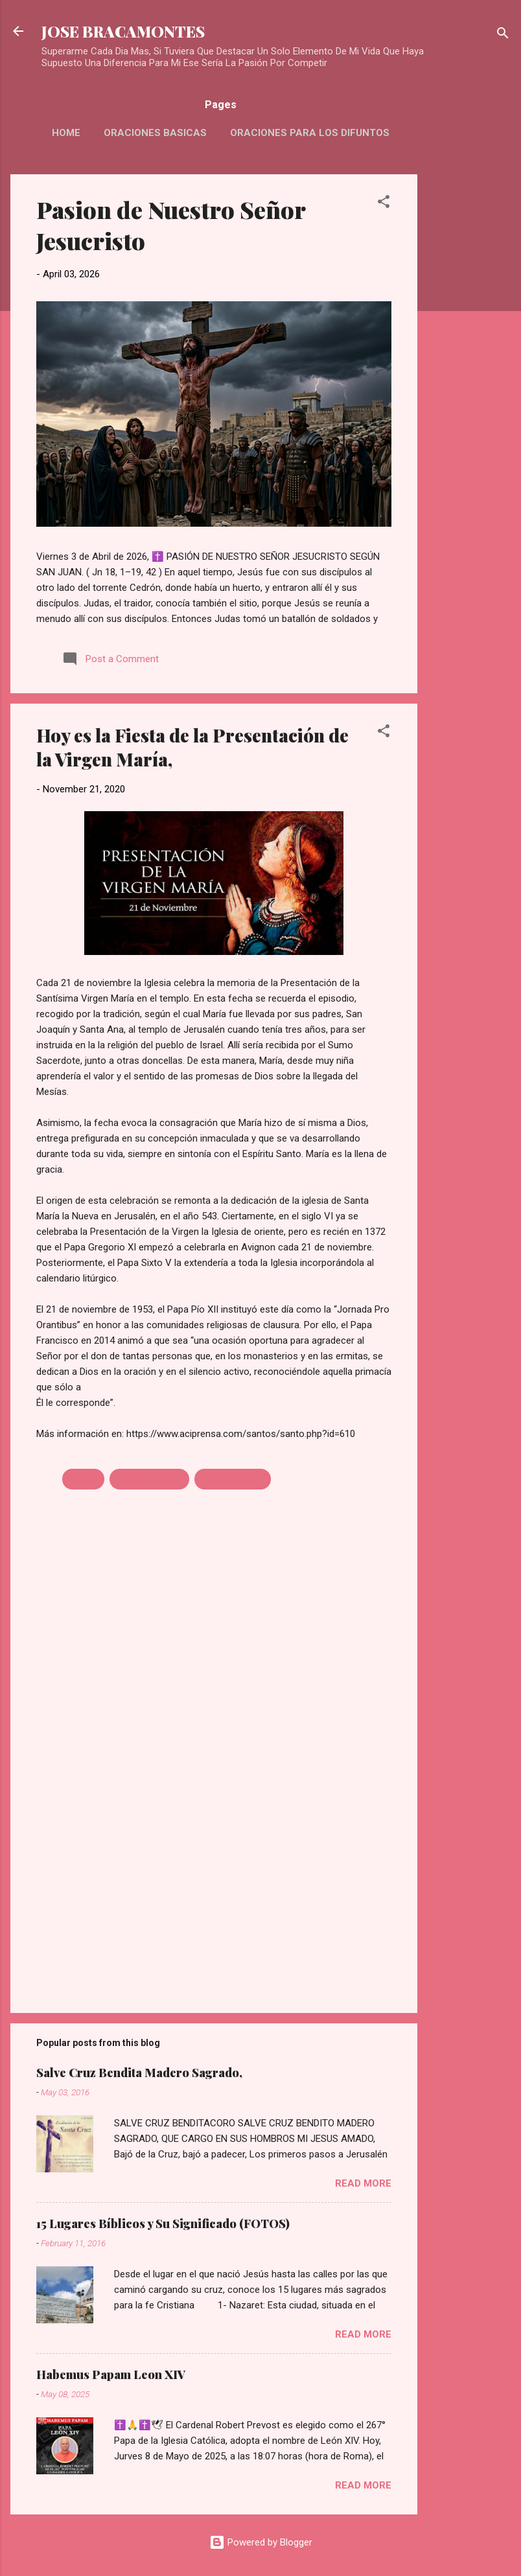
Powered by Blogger (260, 2542)
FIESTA (83, 1479)
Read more (363, 2183)
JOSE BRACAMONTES (123, 31)
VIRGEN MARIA (232, 1479)
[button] (383, 204)
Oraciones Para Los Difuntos (309, 133)
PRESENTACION (149, 1479)
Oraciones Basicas (155, 133)
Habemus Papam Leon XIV (110, 2374)
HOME (66, 133)
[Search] (503, 35)
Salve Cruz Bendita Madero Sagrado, (139, 2072)
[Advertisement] (469, 368)
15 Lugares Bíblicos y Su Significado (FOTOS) (163, 2223)
